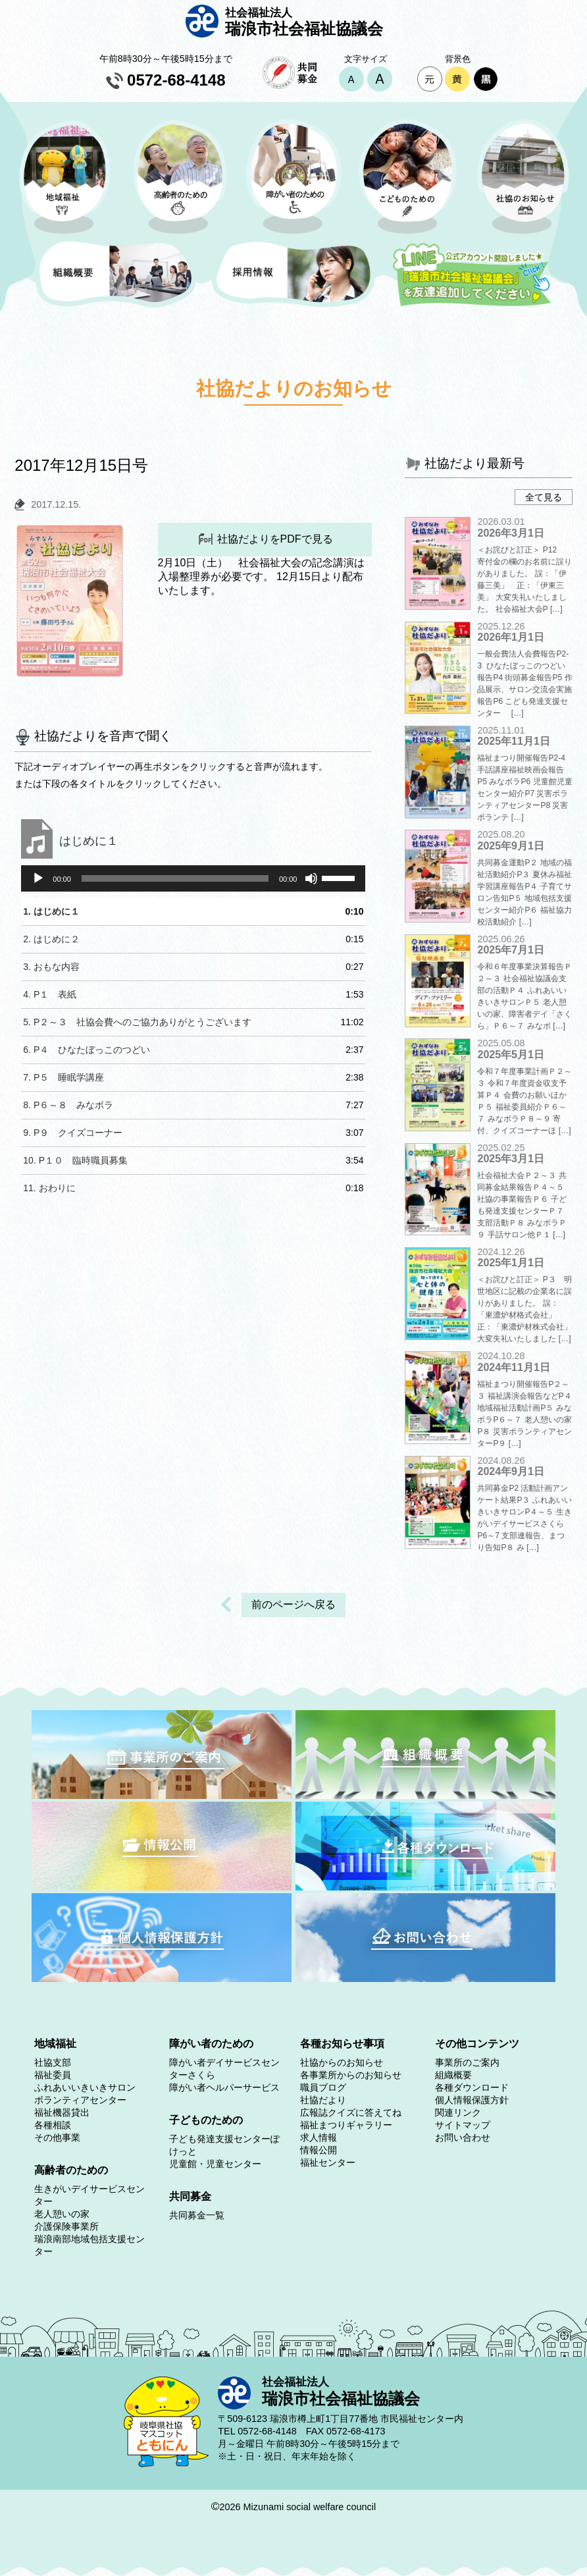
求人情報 (318, 2137)
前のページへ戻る (293, 1604)
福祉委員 (52, 2075)
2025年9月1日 (510, 845)
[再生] (38, 878)
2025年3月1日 (510, 1158)
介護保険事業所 (66, 2226)
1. (51, 911)
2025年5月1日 (510, 1054)
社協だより (323, 2100)
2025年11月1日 (513, 741)
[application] (193, 878)
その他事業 (57, 2137)
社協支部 (52, 2062)
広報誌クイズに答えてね (350, 2112)
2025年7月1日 (510, 949)
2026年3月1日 (510, 533)
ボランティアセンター (80, 2100)
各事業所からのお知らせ (350, 2075)
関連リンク (458, 2112)
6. (86, 1049)
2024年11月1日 (513, 1367)
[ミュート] (311, 878)
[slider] (175, 878)
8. (68, 1105)
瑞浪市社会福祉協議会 (313, 21)
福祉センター (327, 2162)
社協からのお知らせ (341, 2062)
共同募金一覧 (196, 2215)
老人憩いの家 (61, 2214)
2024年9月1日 (510, 1471)
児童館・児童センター (215, 2164)
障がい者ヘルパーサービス (224, 2087)
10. (75, 1160)
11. (49, 1188)
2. (51, 939)
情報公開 (318, 2150)
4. (49, 994)
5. (137, 1022)
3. (51, 966)
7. (63, 1077)
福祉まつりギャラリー (346, 2125)
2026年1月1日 (510, 637)
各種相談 (52, 2125)
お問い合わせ (462, 2137)
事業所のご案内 (467, 2062)
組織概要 (453, 2075)
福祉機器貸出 (61, 2112)
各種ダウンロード (472, 2087)
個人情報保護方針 (472, 2100)
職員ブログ (323, 2087)
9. (72, 1132)
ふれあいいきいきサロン (85, 2087)
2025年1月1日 (510, 1262)
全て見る (543, 497)
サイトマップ (462, 2125)
